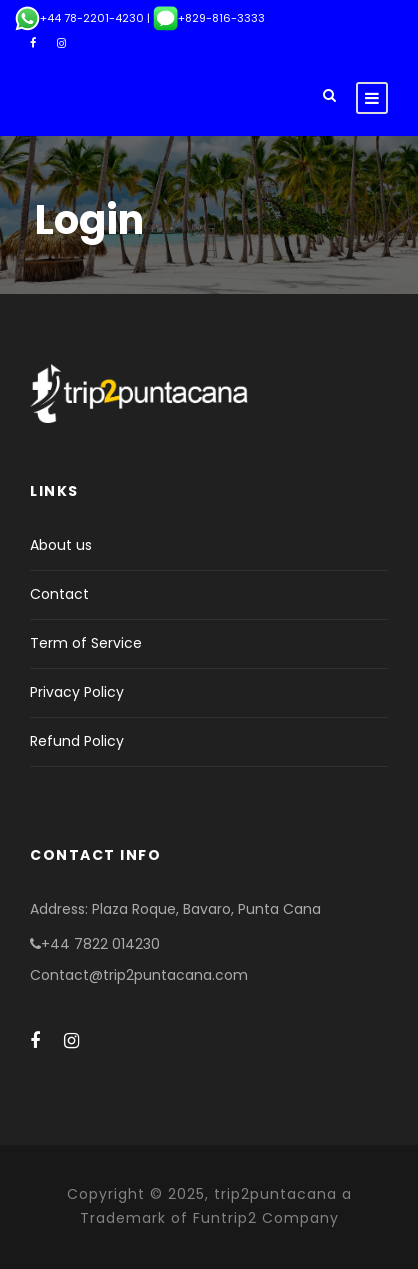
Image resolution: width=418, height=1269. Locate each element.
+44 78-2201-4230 (79, 18)
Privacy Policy (77, 692)
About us (61, 545)
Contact (59, 594)
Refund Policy (77, 741)
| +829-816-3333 (204, 18)
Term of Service (86, 643)
